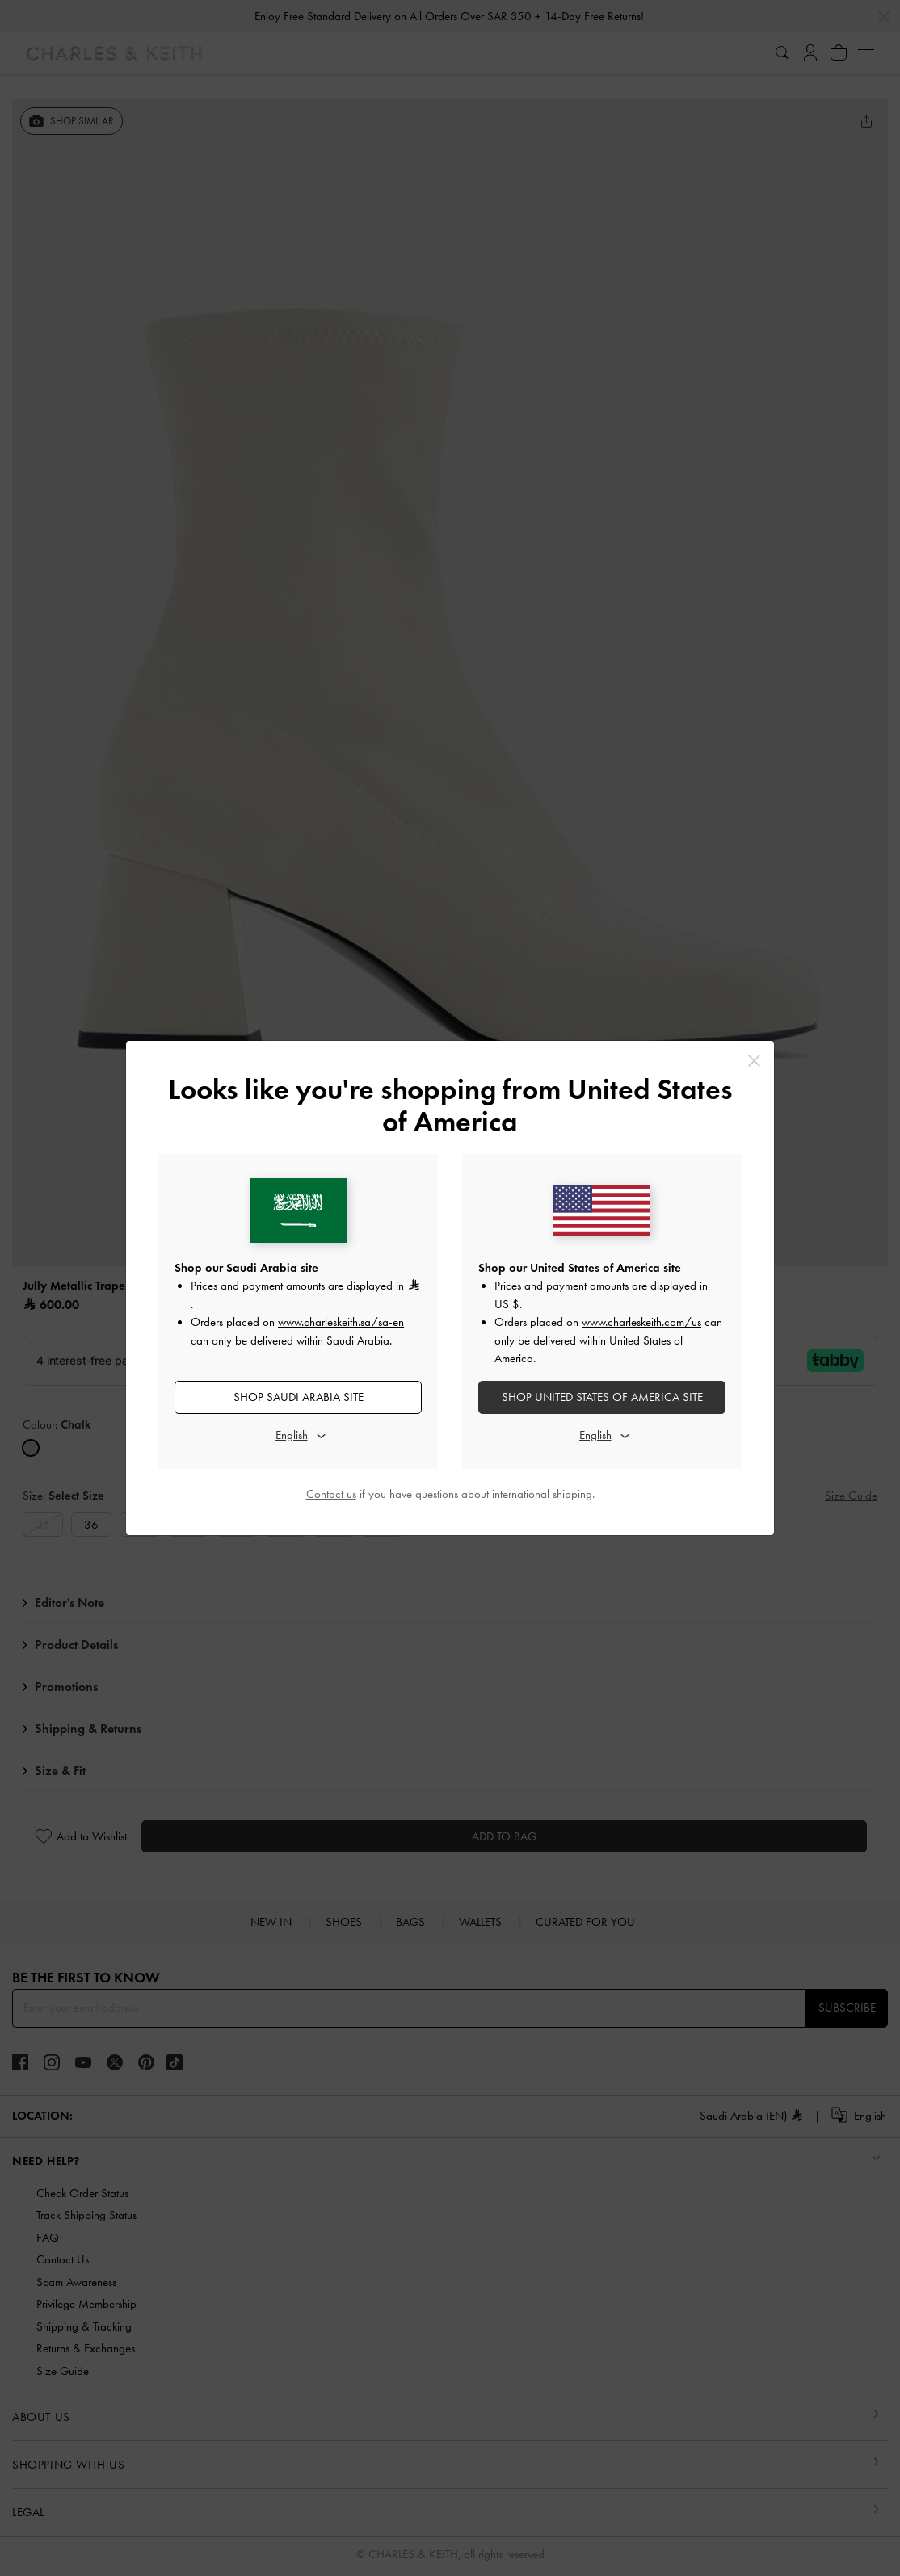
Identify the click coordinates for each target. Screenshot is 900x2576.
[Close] (754, 1060)
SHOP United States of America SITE (602, 1397)
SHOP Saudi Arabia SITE (298, 1397)
